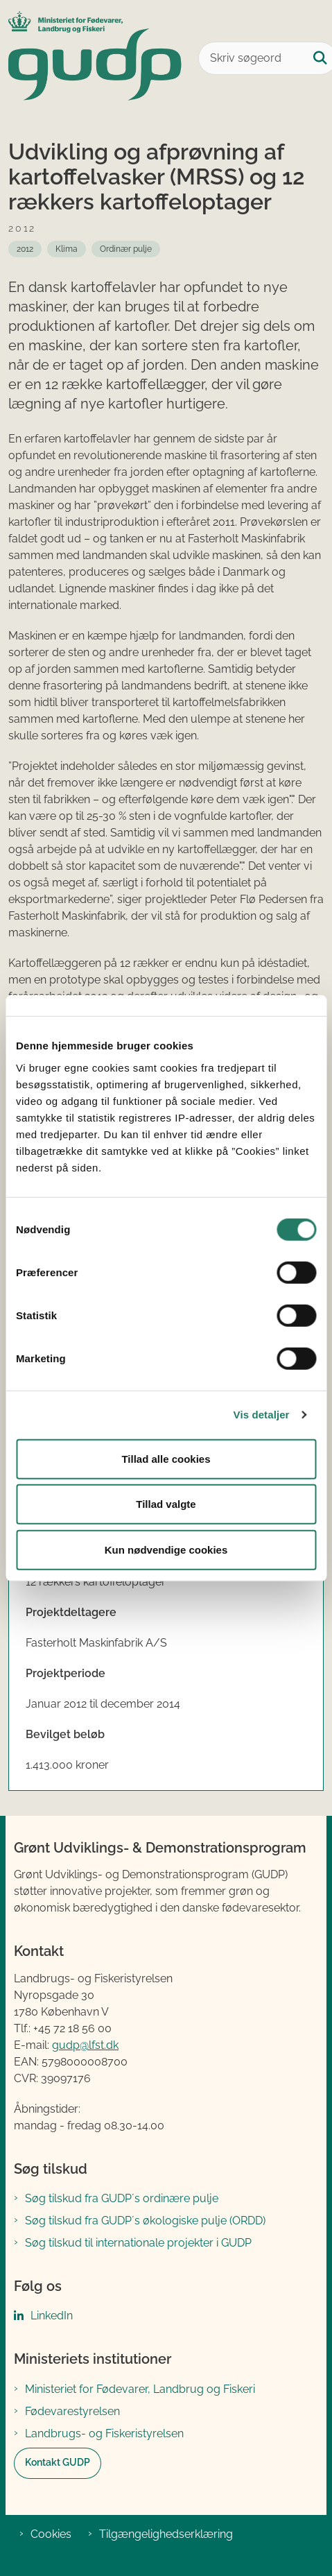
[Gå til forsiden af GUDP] (91, 58)
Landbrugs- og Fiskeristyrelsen (104, 2433)
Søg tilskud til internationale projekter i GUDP (138, 2242)
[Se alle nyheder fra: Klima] (66, 249)
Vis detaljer (262, 1414)
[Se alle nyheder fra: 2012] (25, 249)
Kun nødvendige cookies (166, 1549)
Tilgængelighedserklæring (166, 2534)
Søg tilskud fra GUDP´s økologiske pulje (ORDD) (145, 2220)
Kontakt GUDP (57, 2462)
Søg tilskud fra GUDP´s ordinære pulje (121, 2198)
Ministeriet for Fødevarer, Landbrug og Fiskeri (140, 2389)
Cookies (50, 2534)
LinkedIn (51, 2315)
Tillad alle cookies (165, 1458)
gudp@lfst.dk (85, 2045)
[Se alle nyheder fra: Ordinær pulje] (125, 249)
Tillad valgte (165, 1504)
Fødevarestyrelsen (72, 2411)
